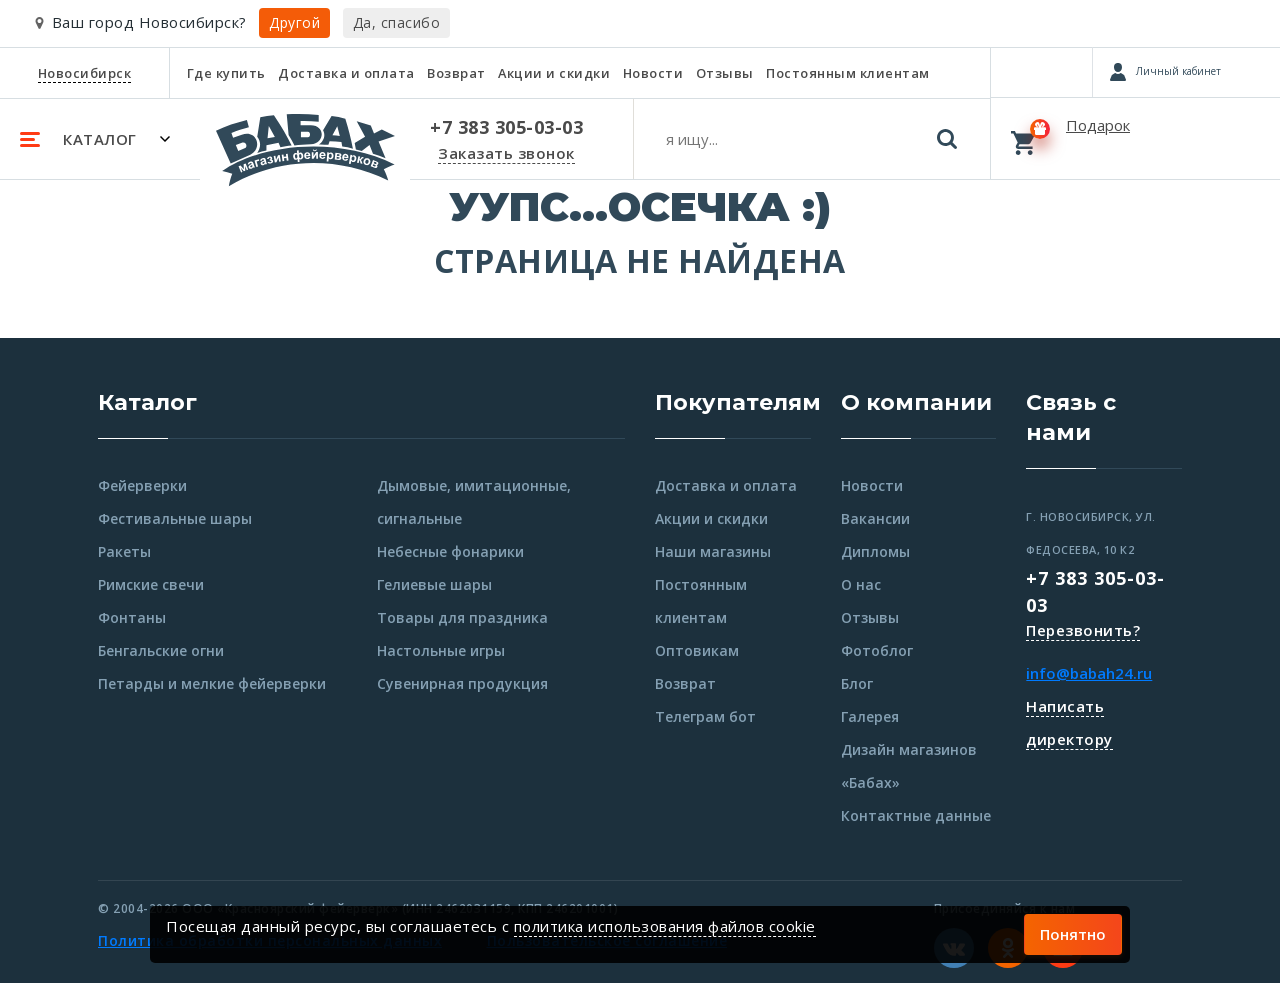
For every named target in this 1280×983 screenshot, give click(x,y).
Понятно (1073, 934)
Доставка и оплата (346, 73)
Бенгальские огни (161, 650)
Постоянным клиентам (848, 73)
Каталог (147, 402)
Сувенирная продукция (462, 683)
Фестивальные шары (175, 518)
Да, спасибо (397, 22)
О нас (861, 584)
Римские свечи (151, 584)
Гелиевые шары (434, 584)
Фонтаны (132, 617)
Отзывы (725, 73)
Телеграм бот (705, 716)
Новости (653, 73)
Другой (294, 22)
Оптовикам (697, 650)
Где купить (226, 73)
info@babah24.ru (1089, 673)
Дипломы (875, 551)
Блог (857, 683)
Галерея (870, 716)
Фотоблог (877, 650)
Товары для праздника (462, 617)
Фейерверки (142, 485)
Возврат (456, 73)
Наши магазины (713, 551)
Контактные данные (916, 815)
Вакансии (875, 518)
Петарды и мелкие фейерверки (212, 683)
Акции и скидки (554, 73)
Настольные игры (441, 650)
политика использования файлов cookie (665, 926)
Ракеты (124, 551)
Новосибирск (85, 73)
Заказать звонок (506, 153)
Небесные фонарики (450, 551)
